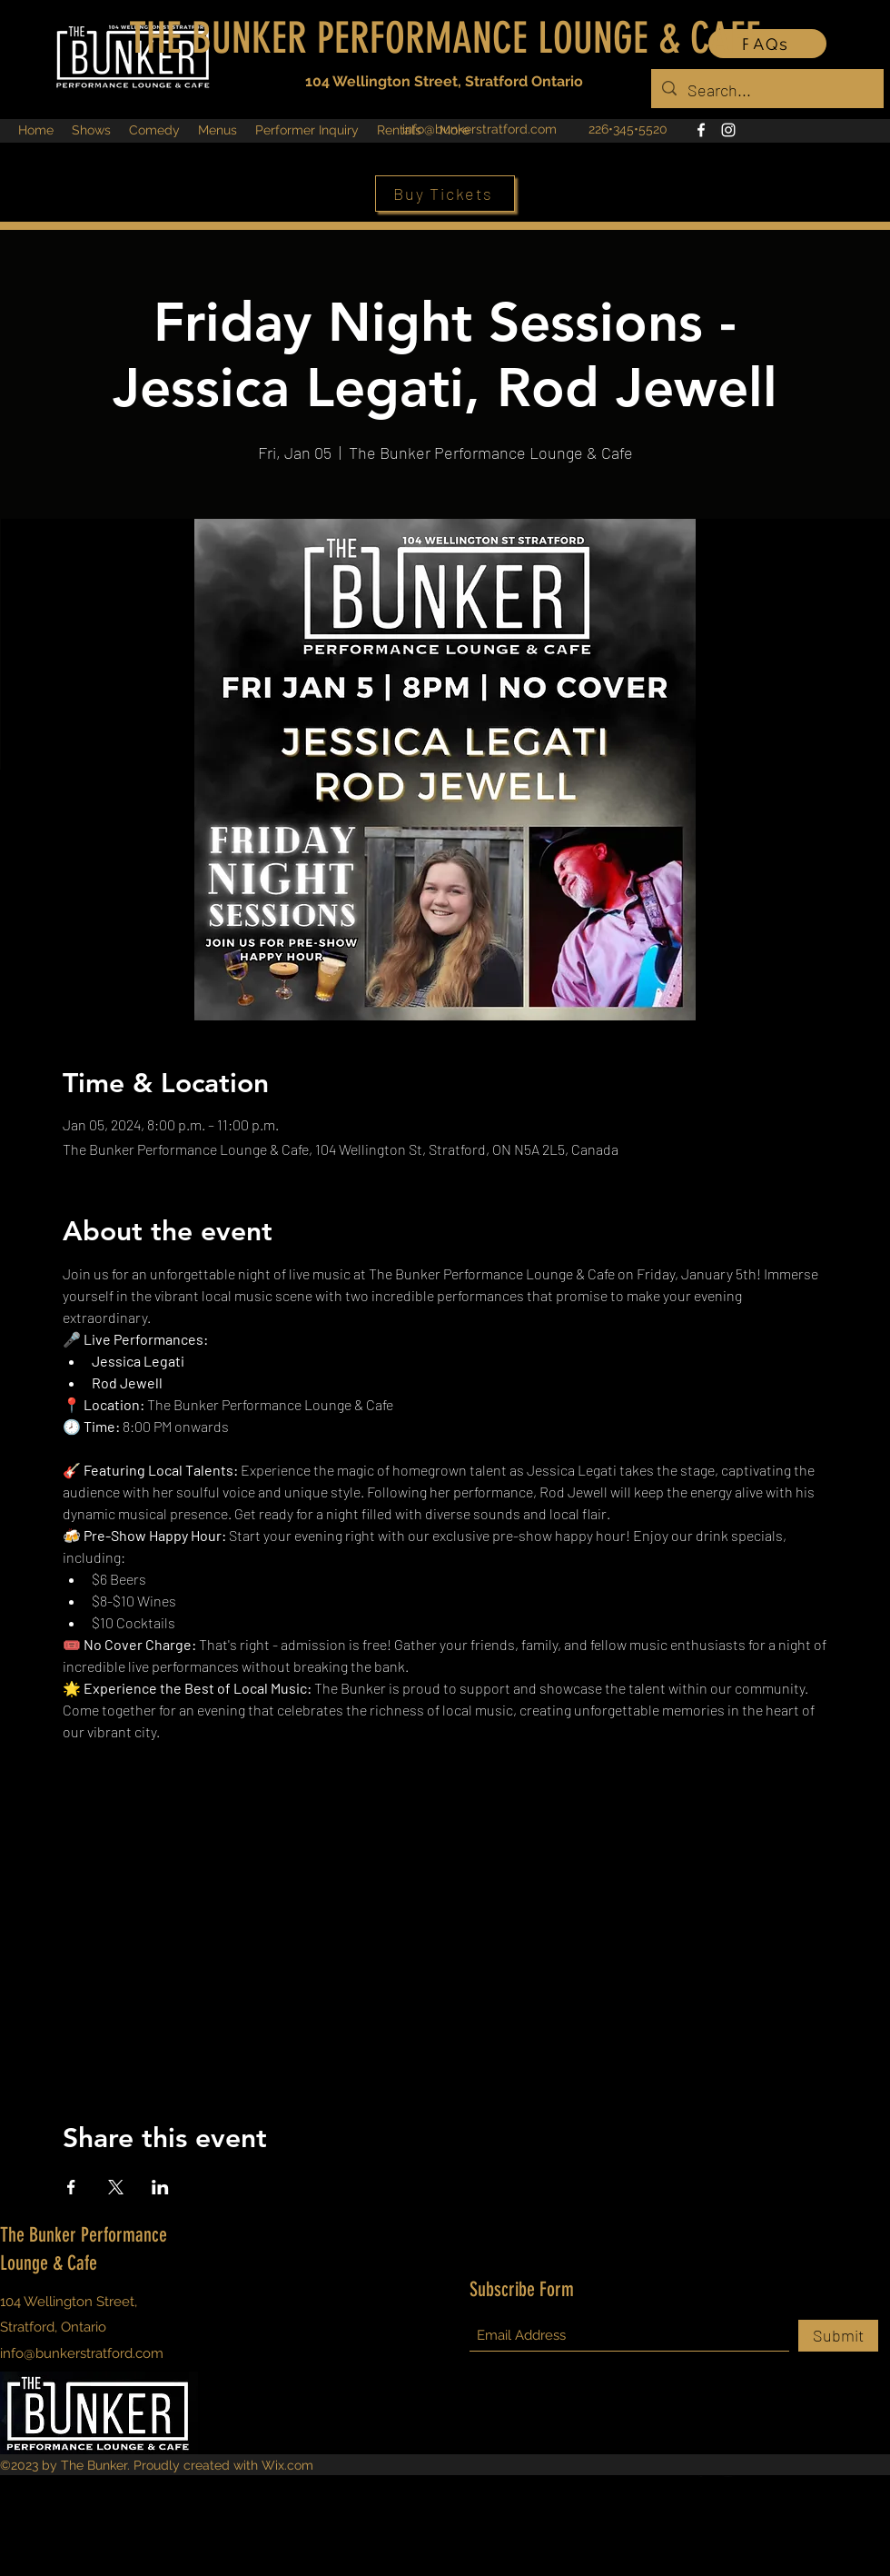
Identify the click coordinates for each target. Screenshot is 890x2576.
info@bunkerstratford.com (479, 129)
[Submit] (838, 2336)
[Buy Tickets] (445, 193)
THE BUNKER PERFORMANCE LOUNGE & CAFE (445, 38)
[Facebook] (701, 130)
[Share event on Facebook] (71, 2187)
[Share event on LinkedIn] (160, 2187)
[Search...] (766, 91)
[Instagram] (728, 130)
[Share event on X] (115, 2187)
